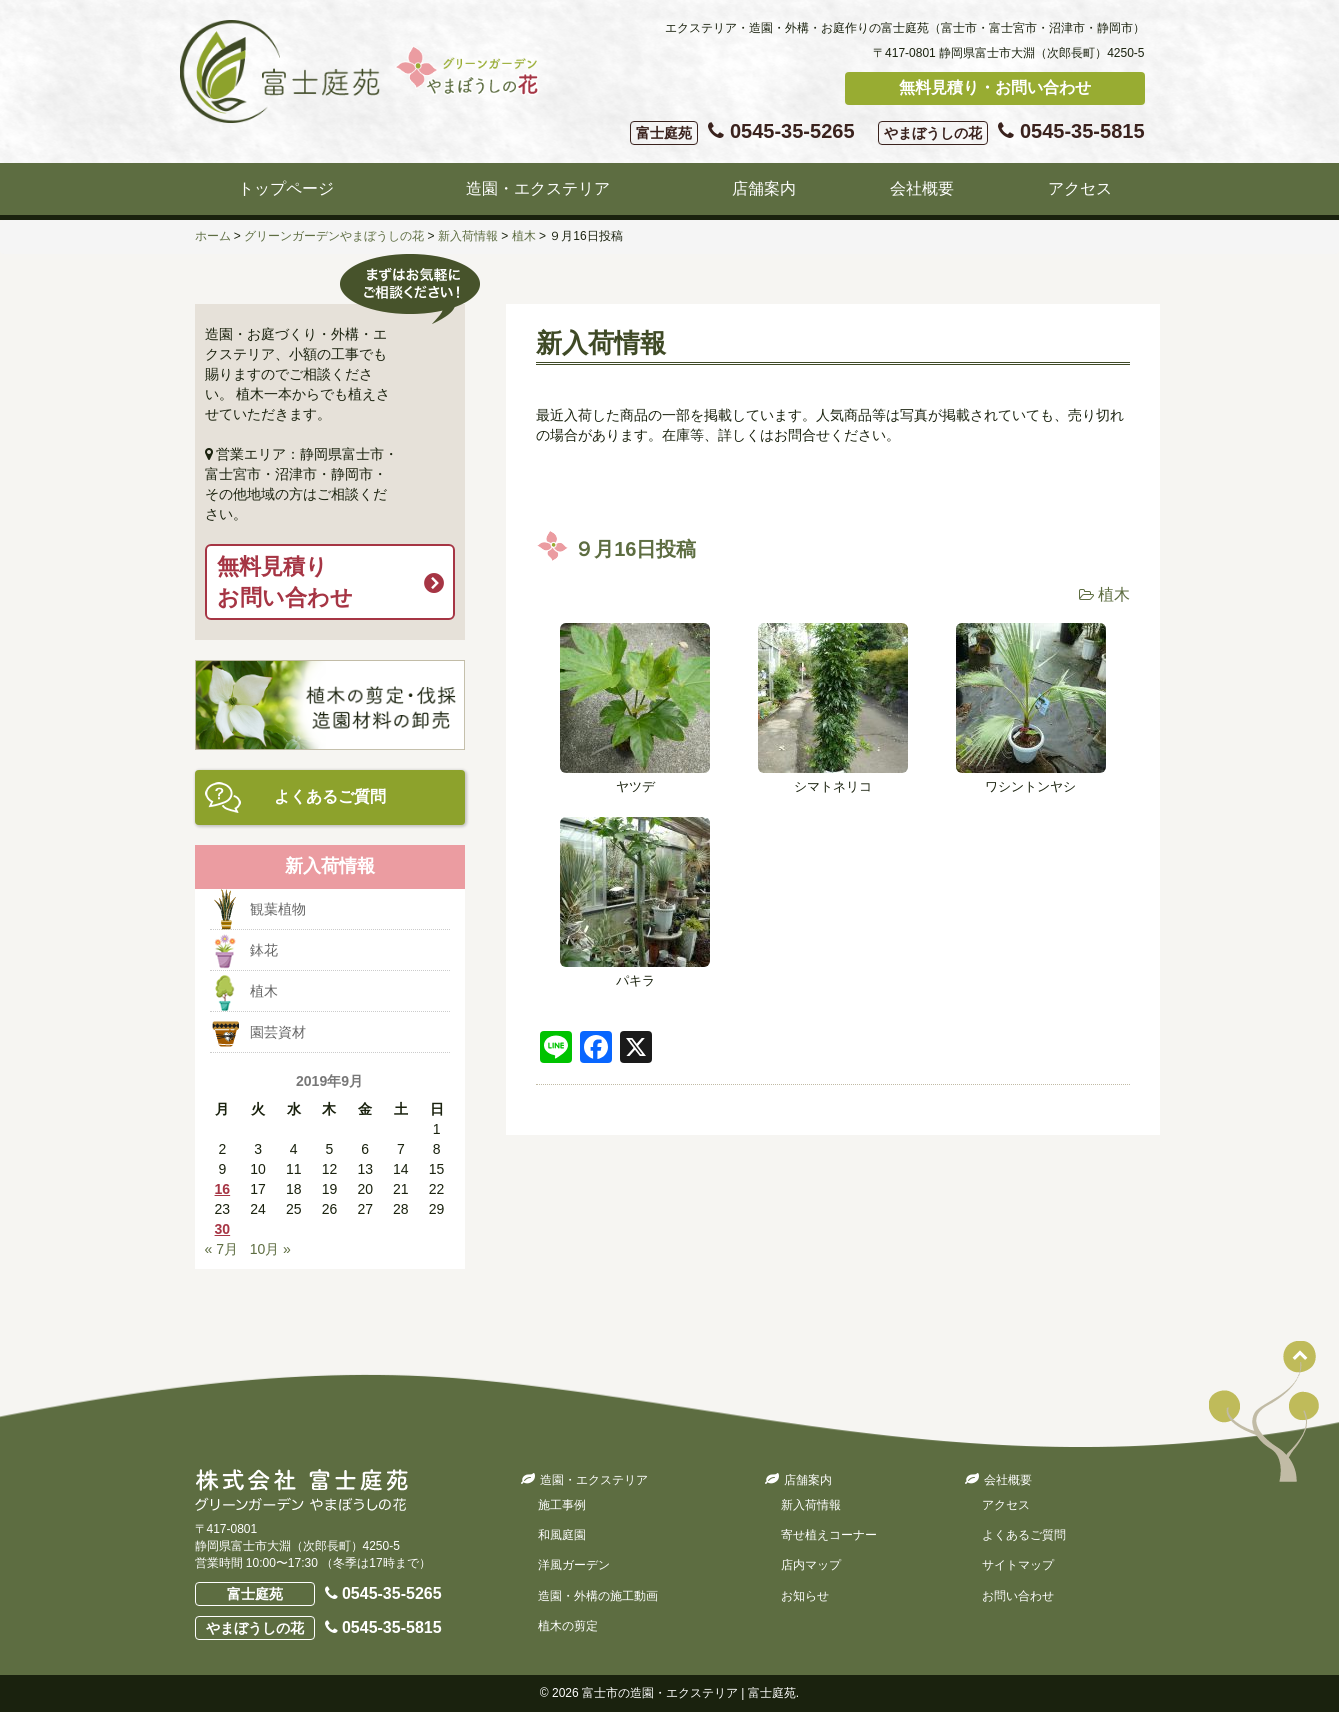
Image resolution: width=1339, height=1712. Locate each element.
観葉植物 (278, 909)
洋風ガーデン (574, 1565)
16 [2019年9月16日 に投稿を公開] (223, 1189)
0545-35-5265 (742, 132)
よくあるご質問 (330, 796)
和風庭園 (562, 1535)
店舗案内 (764, 188)
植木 (1114, 594)
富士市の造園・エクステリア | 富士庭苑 (689, 1693)
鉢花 (264, 950)
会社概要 (922, 188)
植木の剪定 (568, 1626)
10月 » (270, 1249)
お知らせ (805, 1596)
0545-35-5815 (1011, 132)
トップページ (286, 188)
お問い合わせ (1018, 1596)
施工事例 (562, 1505)
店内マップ (811, 1565)
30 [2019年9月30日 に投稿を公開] (223, 1229)
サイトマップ (1018, 1565)
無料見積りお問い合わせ (285, 582)
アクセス (1080, 188)
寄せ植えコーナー (829, 1535)
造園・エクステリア (538, 188)
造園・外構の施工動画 (598, 1596)
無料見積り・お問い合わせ (995, 87)
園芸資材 (278, 1032)
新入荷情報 (811, 1505)
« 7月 (221, 1249)
